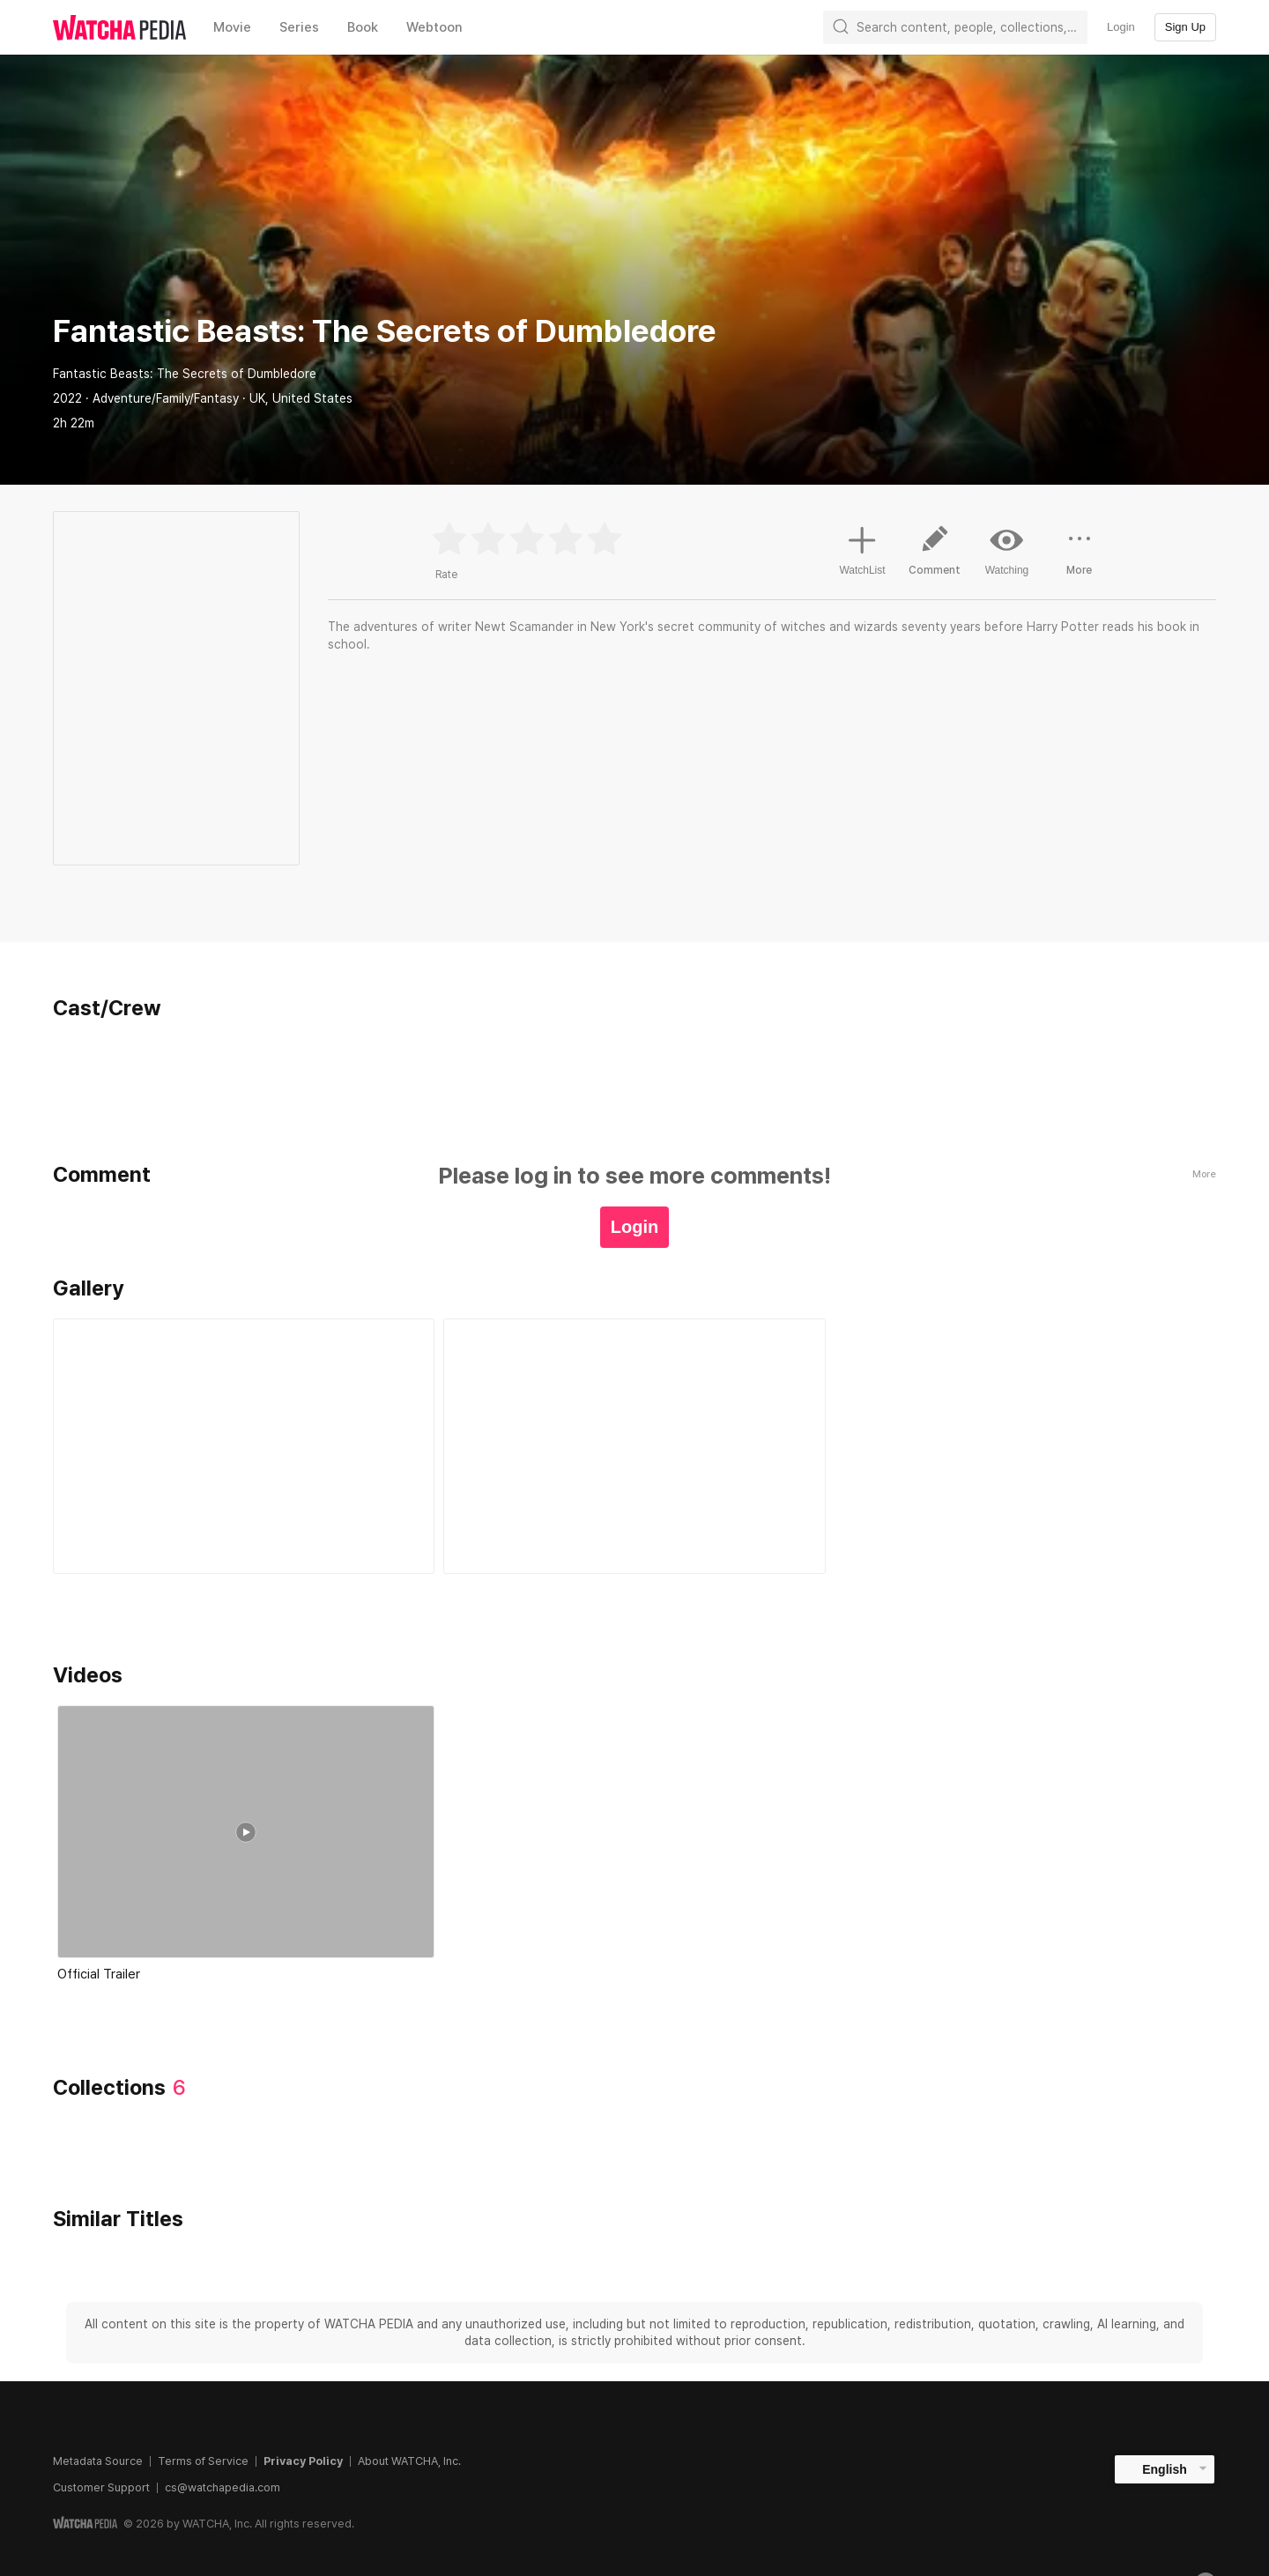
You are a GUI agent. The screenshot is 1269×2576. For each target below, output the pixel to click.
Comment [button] (935, 556)
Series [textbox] (299, 27)
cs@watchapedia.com (222, 2487)
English (1164, 2469)
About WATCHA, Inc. (409, 2461)
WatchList (862, 548)
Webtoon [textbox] (434, 27)
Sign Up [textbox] (1185, 26)
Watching (1007, 549)
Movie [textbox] (232, 27)
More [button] (1079, 556)
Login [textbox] (1121, 26)
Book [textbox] (362, 27)
